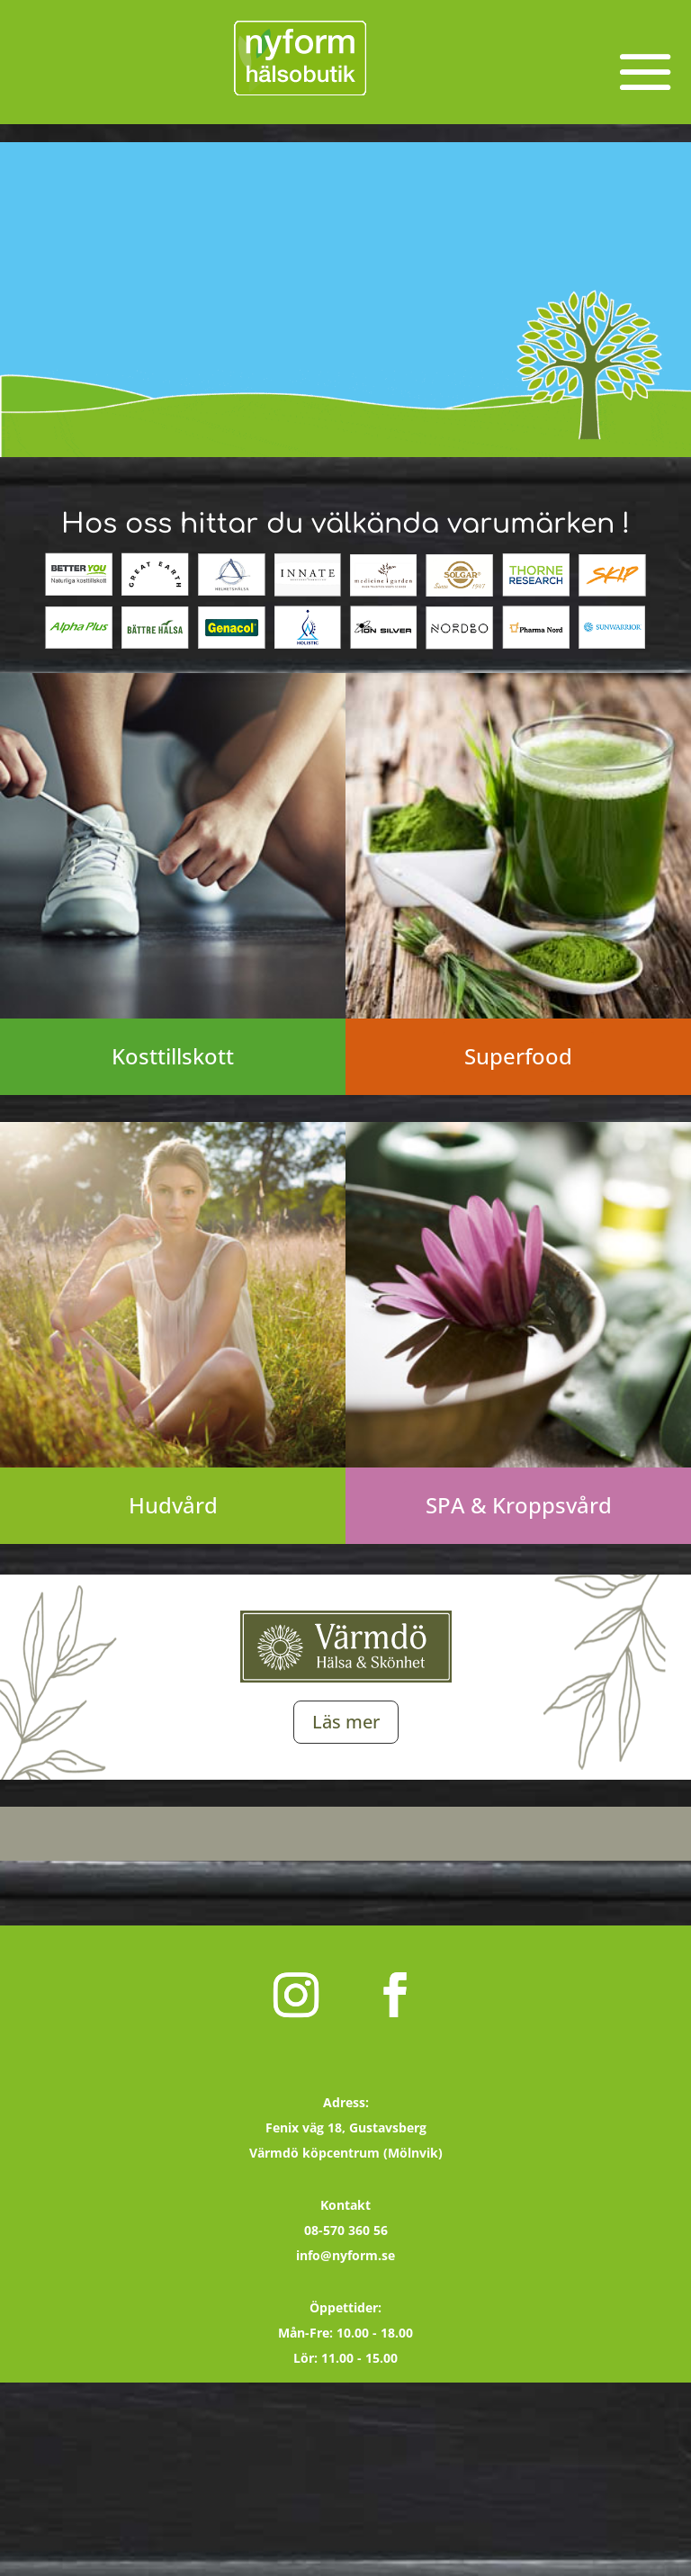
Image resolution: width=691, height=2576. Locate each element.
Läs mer (346, 1722)
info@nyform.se (345, 2255)
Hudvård (173, 1505)
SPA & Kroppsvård (519, 1505)
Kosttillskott (173, 1056)
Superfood (518, 1056)
